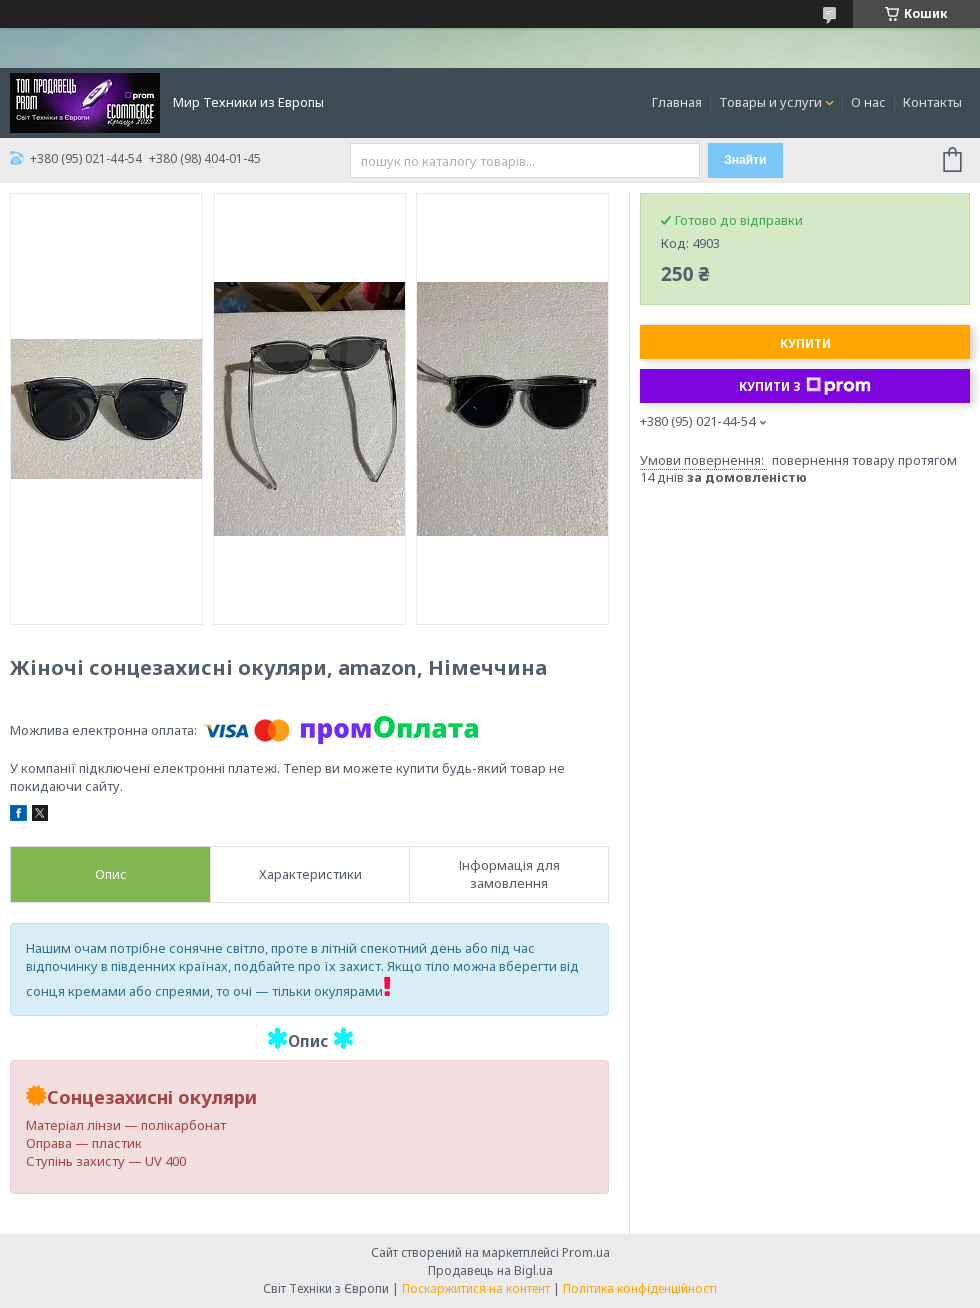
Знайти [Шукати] (745, 160)
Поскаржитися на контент (476, 1288)
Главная (677, 102)
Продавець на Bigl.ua (490, 1270)
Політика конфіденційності (640, 1288)
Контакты (932, 102)
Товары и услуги (770, 102)
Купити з (805, 386)
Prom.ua (586, 1252)
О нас (868, 102)
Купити (805, 343)
